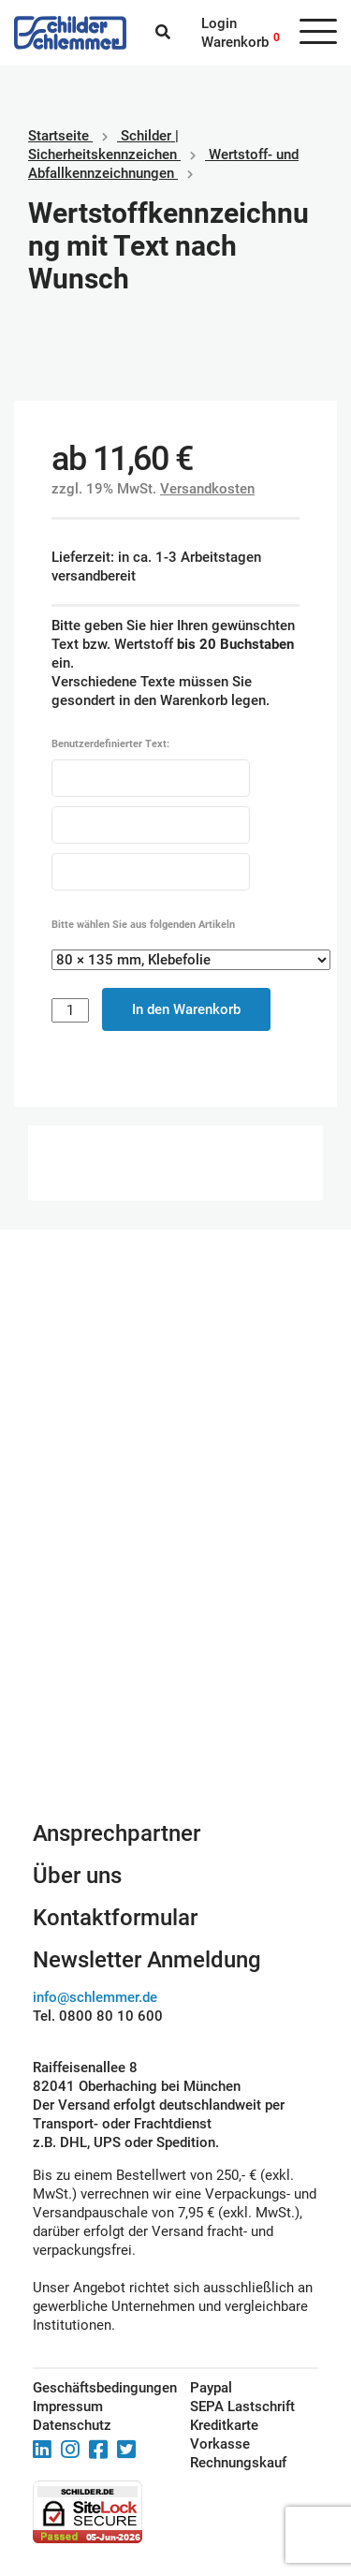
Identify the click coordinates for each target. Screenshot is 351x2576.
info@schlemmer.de (95, 1997)
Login (219, 23)
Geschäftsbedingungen (90, 2387)
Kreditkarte (224, 2425)
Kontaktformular (115, 1918)
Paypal (211, 2387)
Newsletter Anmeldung (147, 1960)
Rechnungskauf (238, 2462)
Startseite (58, 135)
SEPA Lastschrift (242, 2406)
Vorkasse (220, 2444)
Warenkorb (235, 42)
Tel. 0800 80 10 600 (98, 2016)
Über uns (77, 1875)
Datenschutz (72, 2425)
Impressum (68, 2406)
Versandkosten (207, 488)
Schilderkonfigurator (175, 1691)
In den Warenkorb (186, 1009)
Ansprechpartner (116, 1833)
